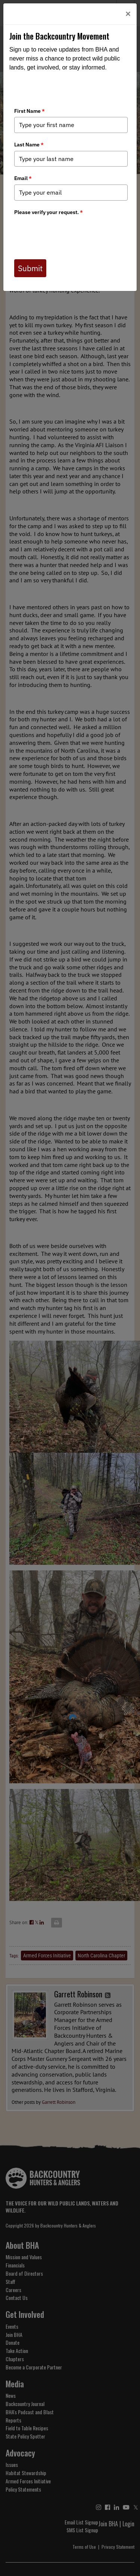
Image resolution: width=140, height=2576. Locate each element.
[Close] (128, 13)
